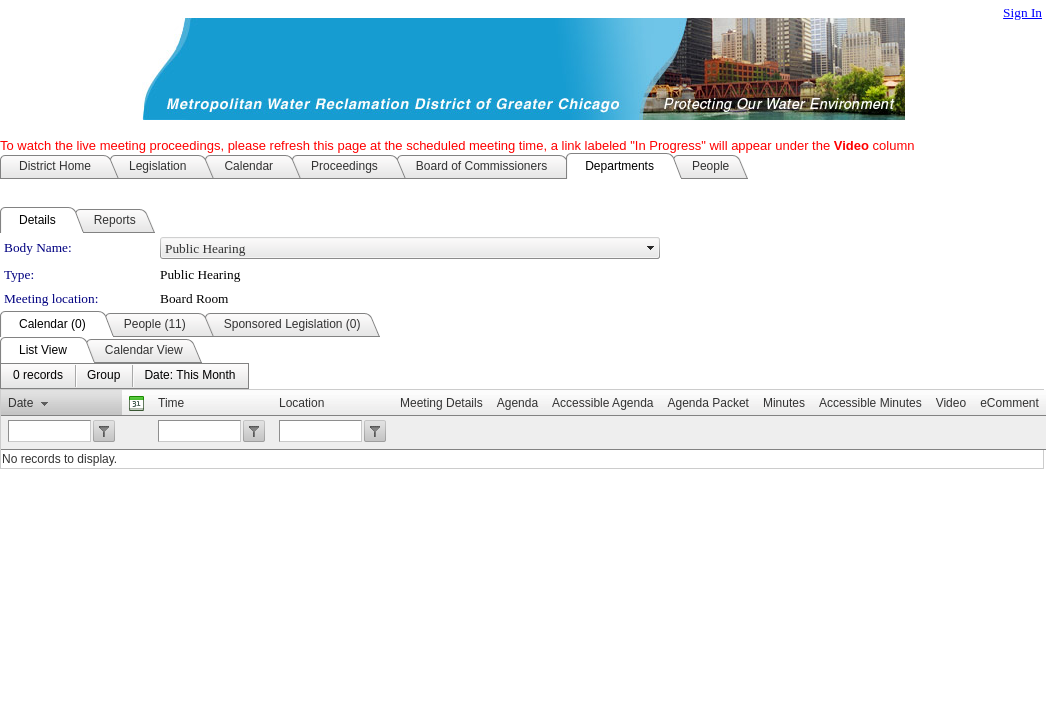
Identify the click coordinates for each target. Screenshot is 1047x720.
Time (171, 403)
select (651, 248)
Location (301, 403)
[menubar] (124, 376)
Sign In (1022, 12)
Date (20, 403)
